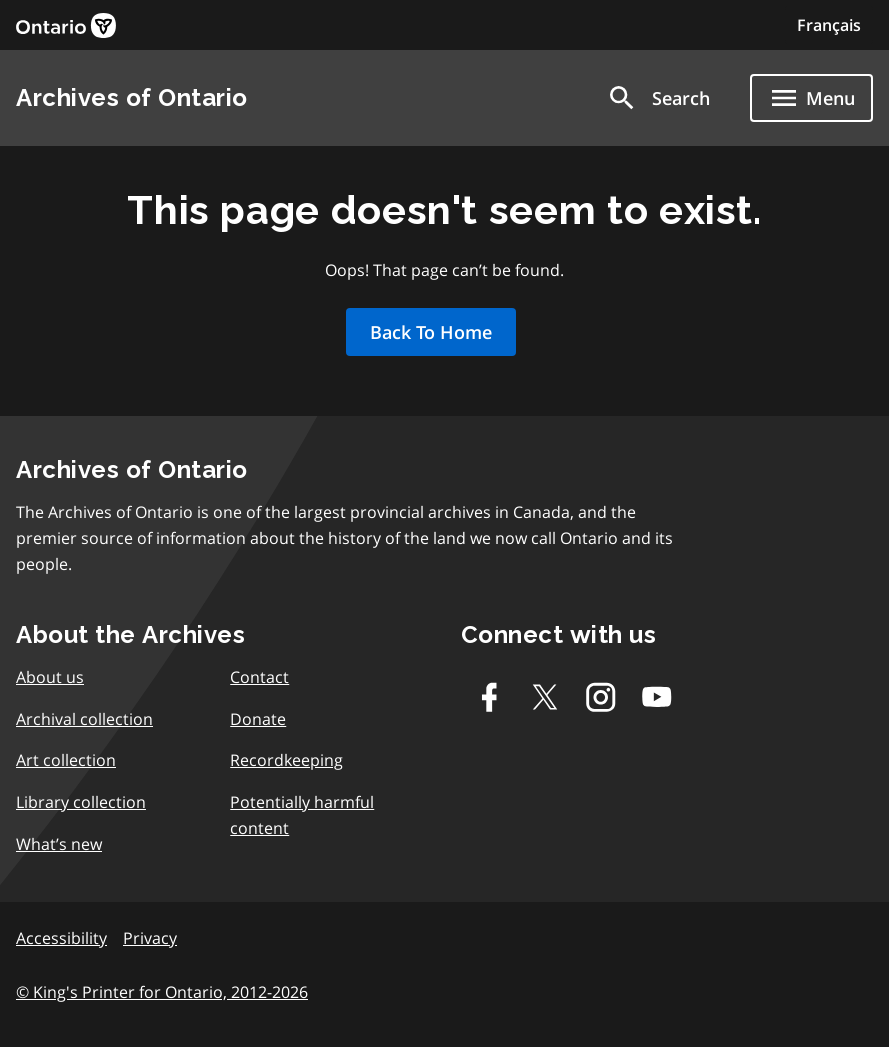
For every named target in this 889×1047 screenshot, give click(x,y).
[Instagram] (601, 697)
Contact (259, 677)
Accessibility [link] (61, 938)
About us (50, 677)
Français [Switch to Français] (829, 25)
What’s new (59, 844)
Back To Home (431, 332)
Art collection (66, 760)
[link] (66, 25)
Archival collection (84, 719)
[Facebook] (489, 697)
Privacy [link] (150, 938)
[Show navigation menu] (811, 98)
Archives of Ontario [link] (132, 97)
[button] (658, 98)
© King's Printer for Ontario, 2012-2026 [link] (162, 992)
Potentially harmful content (302, 815)
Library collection (81, 802)
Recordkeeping (286, 760)
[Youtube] (657, 697)
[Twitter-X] (545, 697)
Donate (258, 719)
